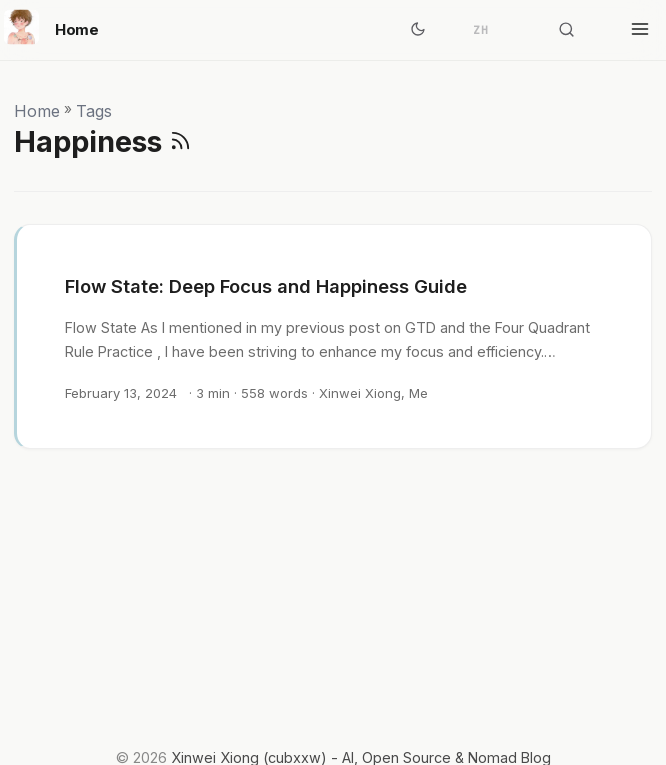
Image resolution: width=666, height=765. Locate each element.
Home (51, 26)
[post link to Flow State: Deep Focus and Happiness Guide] (334, 336)
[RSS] (180, 141)
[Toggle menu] (640, 30)
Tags (94, 111)
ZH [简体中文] (481, 30)
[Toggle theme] (418, 30)
